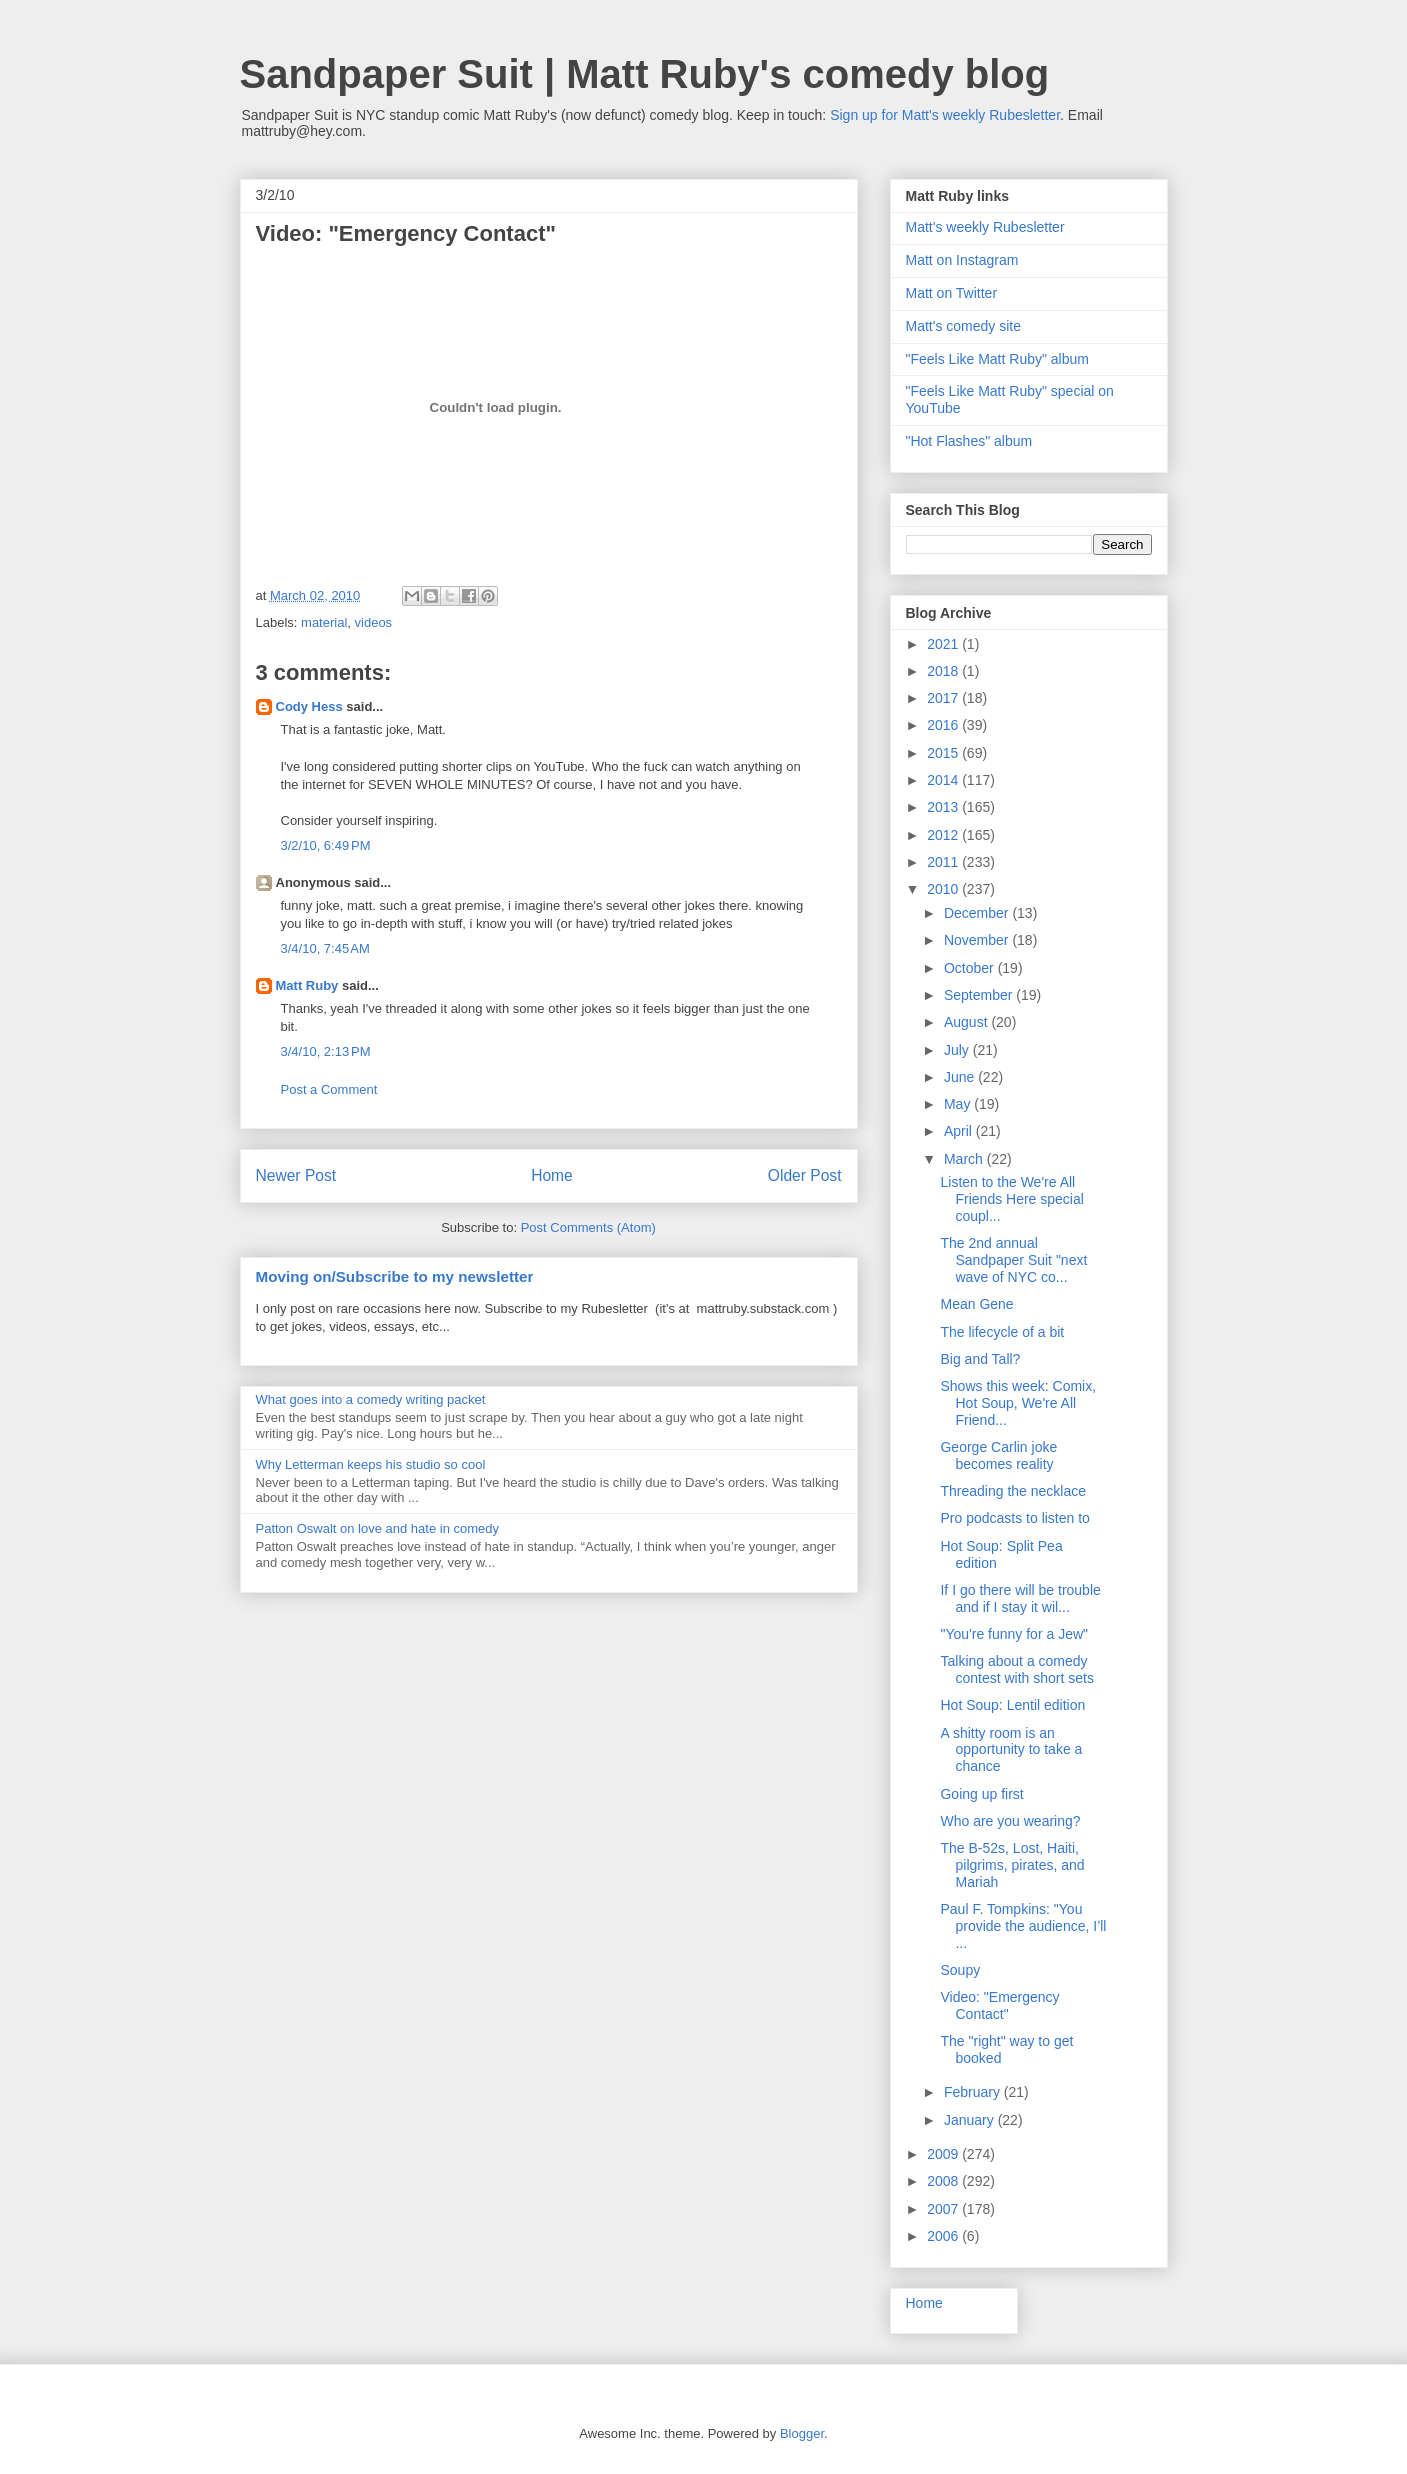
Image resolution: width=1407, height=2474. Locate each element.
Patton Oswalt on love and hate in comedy (378, 1528)
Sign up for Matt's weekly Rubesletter (945, 115)
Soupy (960, 1970)
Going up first (981, 1794)
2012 (944, 835)
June (961, 1077)
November (978, 940)
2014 (944, 780)
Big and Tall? (980, 1359)
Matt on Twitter (952, 293)
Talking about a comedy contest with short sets (1017, 1669)
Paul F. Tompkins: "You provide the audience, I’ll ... (1023, 1926)
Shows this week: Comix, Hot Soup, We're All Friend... (1018, 1403)
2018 (944, 671)
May (959, 1104)
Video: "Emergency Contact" (999, 2005)
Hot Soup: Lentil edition (1012, 1705)
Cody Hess (309, 706)
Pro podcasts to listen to (1014, 1518)
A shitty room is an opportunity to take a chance (1011, 1750)
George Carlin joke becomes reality (998, 1455)
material (324, 622)
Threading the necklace (1013, 1491)
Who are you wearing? (1010, 1821)
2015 (944, 753)
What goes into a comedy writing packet (371, 1399)
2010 (944, 889)
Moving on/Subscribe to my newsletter (395, 1276)
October (971, 968)
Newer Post (296, 1175)
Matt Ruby (307, 985)
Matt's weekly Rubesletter (985, 227)
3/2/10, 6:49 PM (326, 845)
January (971, 2120)
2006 (944, 2236)
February (974, 2092)
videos (374, 622)
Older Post (805, 1175)
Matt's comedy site (964, 326)
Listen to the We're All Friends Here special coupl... (1011, 1199)
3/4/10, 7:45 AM (325, 948)
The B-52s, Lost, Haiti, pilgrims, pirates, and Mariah (1012, 1865)
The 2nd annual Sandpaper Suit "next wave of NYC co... (1013, 1260)
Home (552, 1175)
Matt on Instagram (962, 260)
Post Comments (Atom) (588, 1227)
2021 (944, 644)
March (965, 1159)
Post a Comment (329, 1089)
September (980, 995)
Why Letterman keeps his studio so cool (371, 1464)
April (960, 1131)
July (958, 1050)
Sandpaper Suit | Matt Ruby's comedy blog (645, 74)
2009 (944, 2154)
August (967, 1022)
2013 (944, 807)
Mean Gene (976, 1304)
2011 (944, 862)
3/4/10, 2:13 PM (326, 1051)
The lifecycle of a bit (1002, 1332)
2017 (944, 698)
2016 (944, 725)
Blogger (802, 2433)
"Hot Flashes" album (969, 441)
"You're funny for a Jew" (1014, 1634)
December (978, 913)
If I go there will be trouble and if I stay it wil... (1020, 1598)
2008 (944, 2181)
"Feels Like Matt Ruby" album (997, 359)
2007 (944, 2209)
